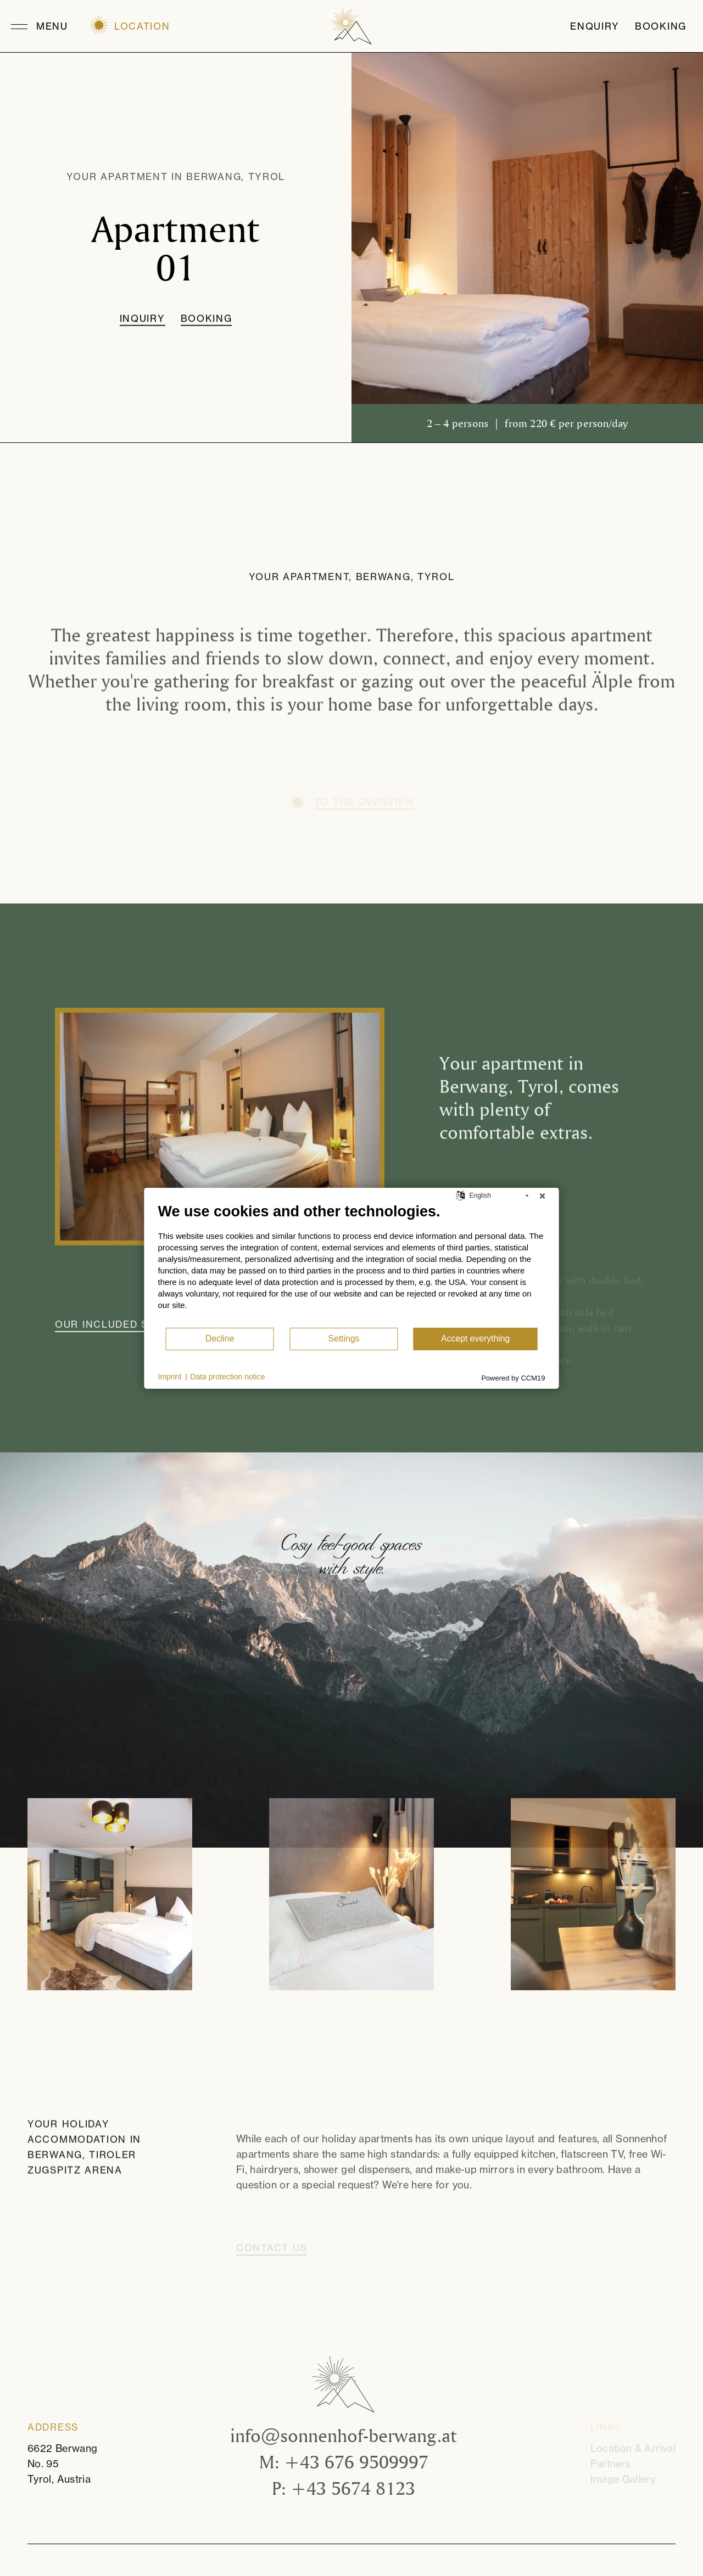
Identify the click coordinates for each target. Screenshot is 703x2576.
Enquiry (595, 26)
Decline (220, 1338)
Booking (661, 26)
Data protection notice (227, 1376)
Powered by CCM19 (513, 1377)
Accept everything (475, 1338)
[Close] (542, 1195)
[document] (351, 1264)
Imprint (170, 1376)
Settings (343, 1338)
